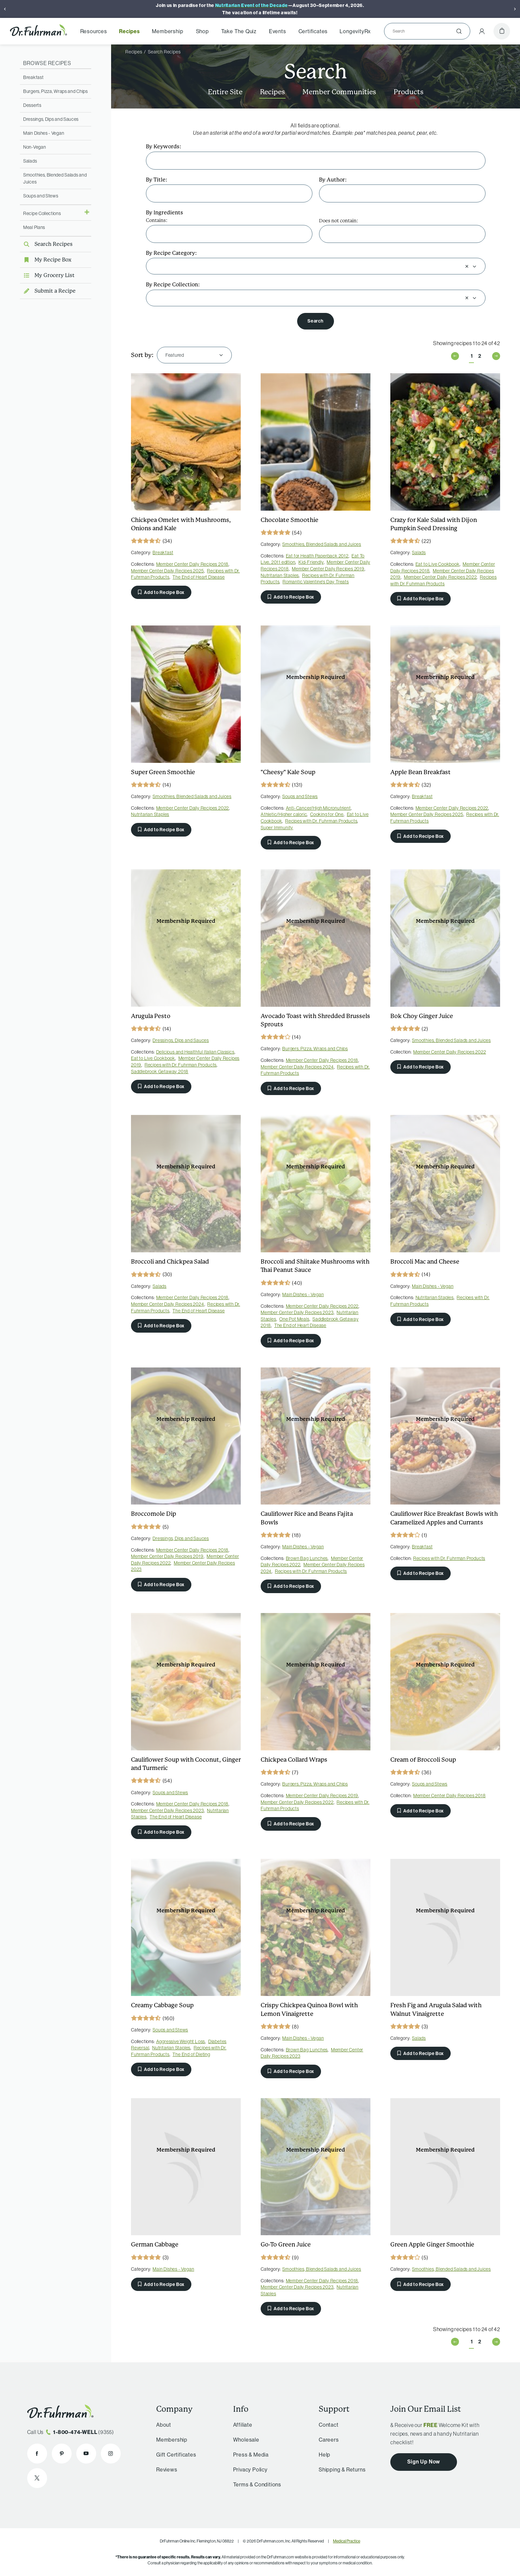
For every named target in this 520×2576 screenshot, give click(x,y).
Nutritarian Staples (280, 575)
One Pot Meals (294, 1319)
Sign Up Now (423, 2461)
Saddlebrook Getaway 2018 (159, 1071)
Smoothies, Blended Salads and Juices (321, 544)
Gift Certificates (176, 2454)
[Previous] (5, 9)
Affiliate (242, 2424)
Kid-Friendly (311, 562)
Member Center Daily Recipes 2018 (192, 564)
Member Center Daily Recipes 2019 (328, 569)
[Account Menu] (482, 31)
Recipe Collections (42, 213)
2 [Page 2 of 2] (479, 355)
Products (408, 92)
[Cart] (501, 31)
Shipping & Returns (342, 2469)
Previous (455, 356)
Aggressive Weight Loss (180, 2041)
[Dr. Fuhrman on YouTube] (86, 2454)
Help (324, 2454)
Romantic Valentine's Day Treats (316, 582)
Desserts (32, 105)
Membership (167, 31)
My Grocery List (47, 275)
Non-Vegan (34, 147)
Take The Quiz (239, 31)
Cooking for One (327, 814)
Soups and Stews (40, 196)
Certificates (313, 31)
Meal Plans (34, 227)
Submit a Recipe (48, 291)
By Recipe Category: (171, 253)
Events (277, 31)
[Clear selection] (467, 266)
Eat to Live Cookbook (438, 564)
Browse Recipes (47, 63)
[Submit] (459, 31)
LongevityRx (355, 31)
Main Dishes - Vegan (43, 133)
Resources (93, 31)
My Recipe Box (45, 260)
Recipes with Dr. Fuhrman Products (443, 580)
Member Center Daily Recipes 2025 (167, 571)
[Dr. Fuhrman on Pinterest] (62, 2454)
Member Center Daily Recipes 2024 (297, 1067)
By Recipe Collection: (173, 284)
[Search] (424, 31)
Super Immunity (277, 828)
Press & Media (251, 2454)
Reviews (166, 2469)
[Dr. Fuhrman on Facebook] (37, 2454)
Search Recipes (46, 244)
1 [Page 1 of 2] (472, 355)
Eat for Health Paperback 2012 (317, 556)
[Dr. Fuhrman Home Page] (38, 31)
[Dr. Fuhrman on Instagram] (111, 2454)
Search (315, 321)
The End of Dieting (191, 2054)
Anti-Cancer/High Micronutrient (318, 808)
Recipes (129, 31)
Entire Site (225, 92)
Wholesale (246, 2439)
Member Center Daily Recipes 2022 (440, 577)
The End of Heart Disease (198, 577)
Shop (202, 31)
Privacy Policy (250, 2469)
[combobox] (308, 266)
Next (496, 356)
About (163, 2424)
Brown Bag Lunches (307, 1558)
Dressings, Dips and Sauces (51, 119)
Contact (329, 2424)
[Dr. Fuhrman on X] (37, 2478)
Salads (30, 161)
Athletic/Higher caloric (284, 814)
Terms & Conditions (257, 2484)
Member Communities (339, 92)
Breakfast (33, 77)
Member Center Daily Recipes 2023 (297, 1312)
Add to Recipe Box (161, 592)
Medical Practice (346, 2541)
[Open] (474, 266)
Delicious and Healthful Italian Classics (195, 1052)
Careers (329, 2439)
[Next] (515, 9)
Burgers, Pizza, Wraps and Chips (55, 91)
